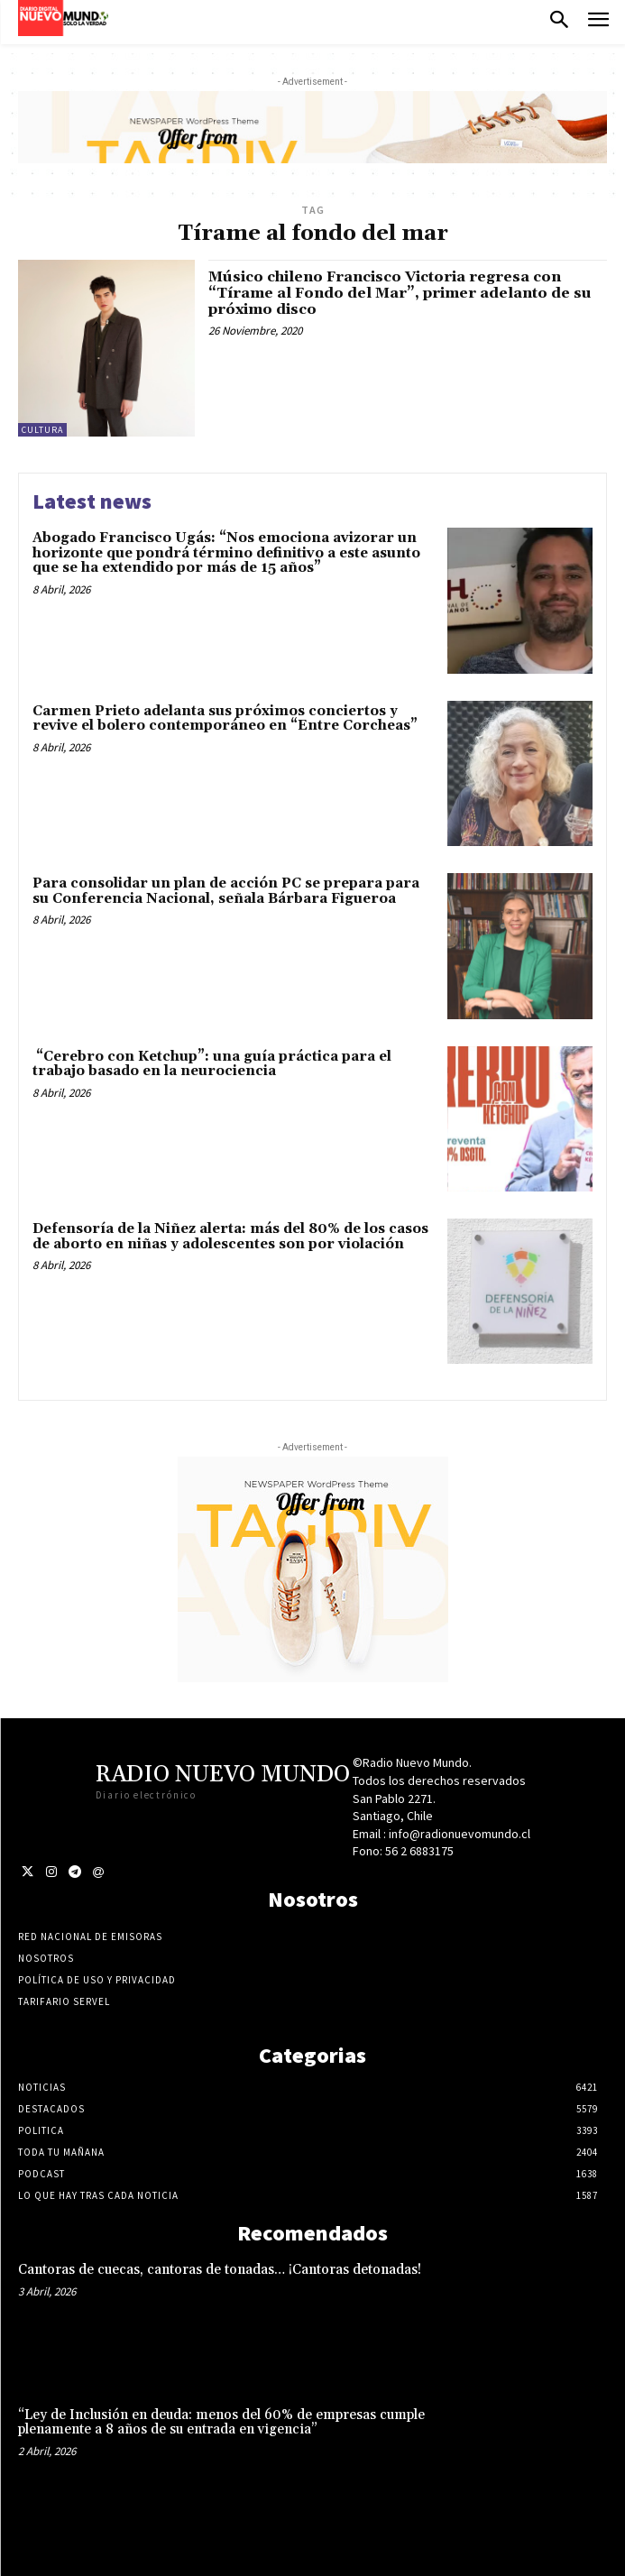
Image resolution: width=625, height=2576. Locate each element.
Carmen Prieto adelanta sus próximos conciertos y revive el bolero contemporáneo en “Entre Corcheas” (225, 719)
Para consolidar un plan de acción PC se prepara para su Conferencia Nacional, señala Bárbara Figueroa (225, 891)
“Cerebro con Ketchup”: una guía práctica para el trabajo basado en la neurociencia (211, 1064)
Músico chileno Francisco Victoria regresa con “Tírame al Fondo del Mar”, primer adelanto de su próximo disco (400, 292)
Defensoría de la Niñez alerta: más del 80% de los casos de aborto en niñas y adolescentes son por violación (230, 1236)
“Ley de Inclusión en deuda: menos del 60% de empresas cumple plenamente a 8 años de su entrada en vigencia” (221, 2422)
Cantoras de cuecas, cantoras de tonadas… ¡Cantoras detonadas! (219, 2269)
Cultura (42, 430)
